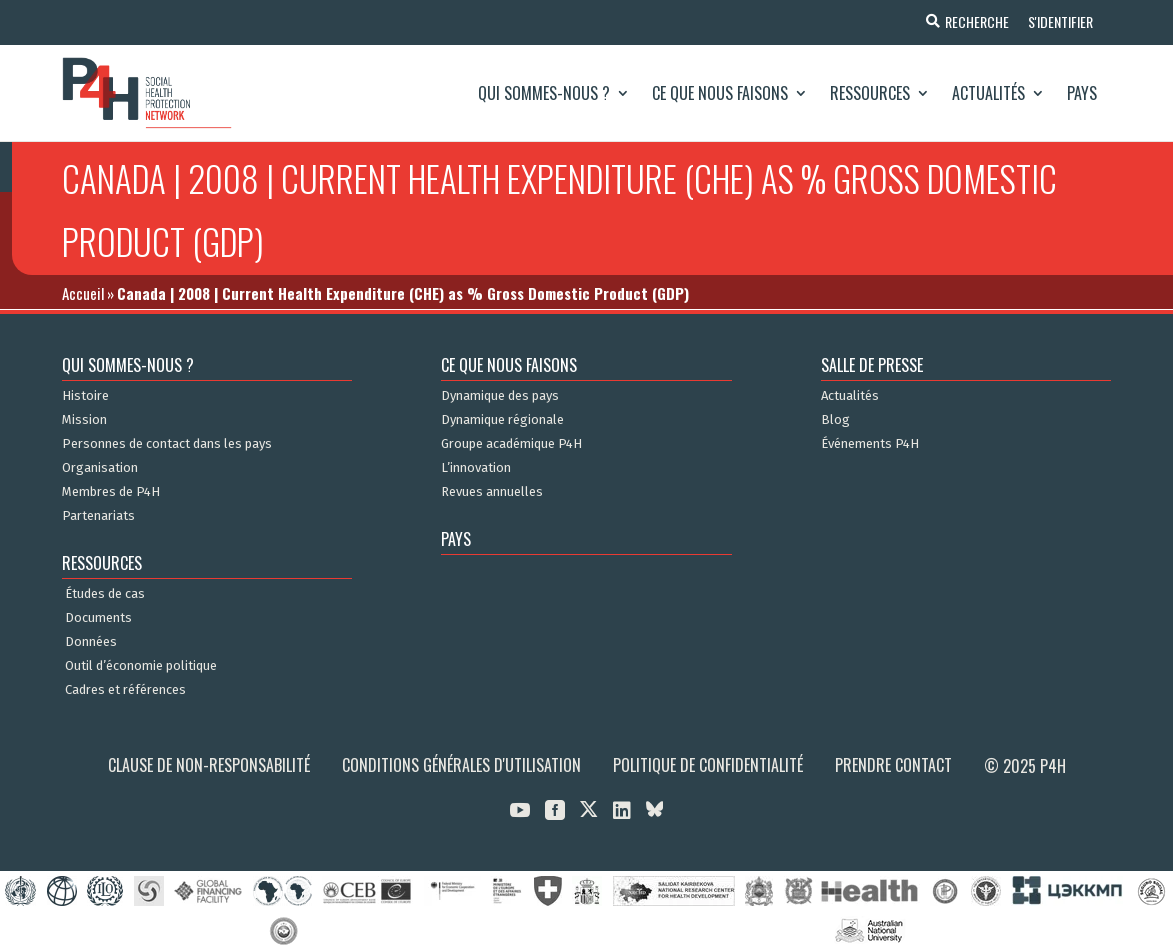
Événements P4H (870, 444)
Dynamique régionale (502, 420)
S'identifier (1059, 21)
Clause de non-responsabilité (209, 765)
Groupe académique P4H (511, 444)
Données (91, 642)
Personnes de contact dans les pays (167, 444)
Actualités (988, 93)
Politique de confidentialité (708, 765)
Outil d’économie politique (141, 666)
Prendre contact (893, 765)
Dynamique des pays (500, 396)
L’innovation (476, 468)
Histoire (85, 396)
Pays (1082, 93)
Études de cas (105, 594)
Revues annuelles (492, 492)
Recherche (975, 21)
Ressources (870, 93)
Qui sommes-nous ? (544, 93)
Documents (98, 618)
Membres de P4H (111, 492)
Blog (835, 420)
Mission (84, 420)
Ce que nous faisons (720, 93)
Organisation (100, 468)
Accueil (83, 293)
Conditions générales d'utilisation (461, 765)
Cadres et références (125, 690)
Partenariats (98, 516)
